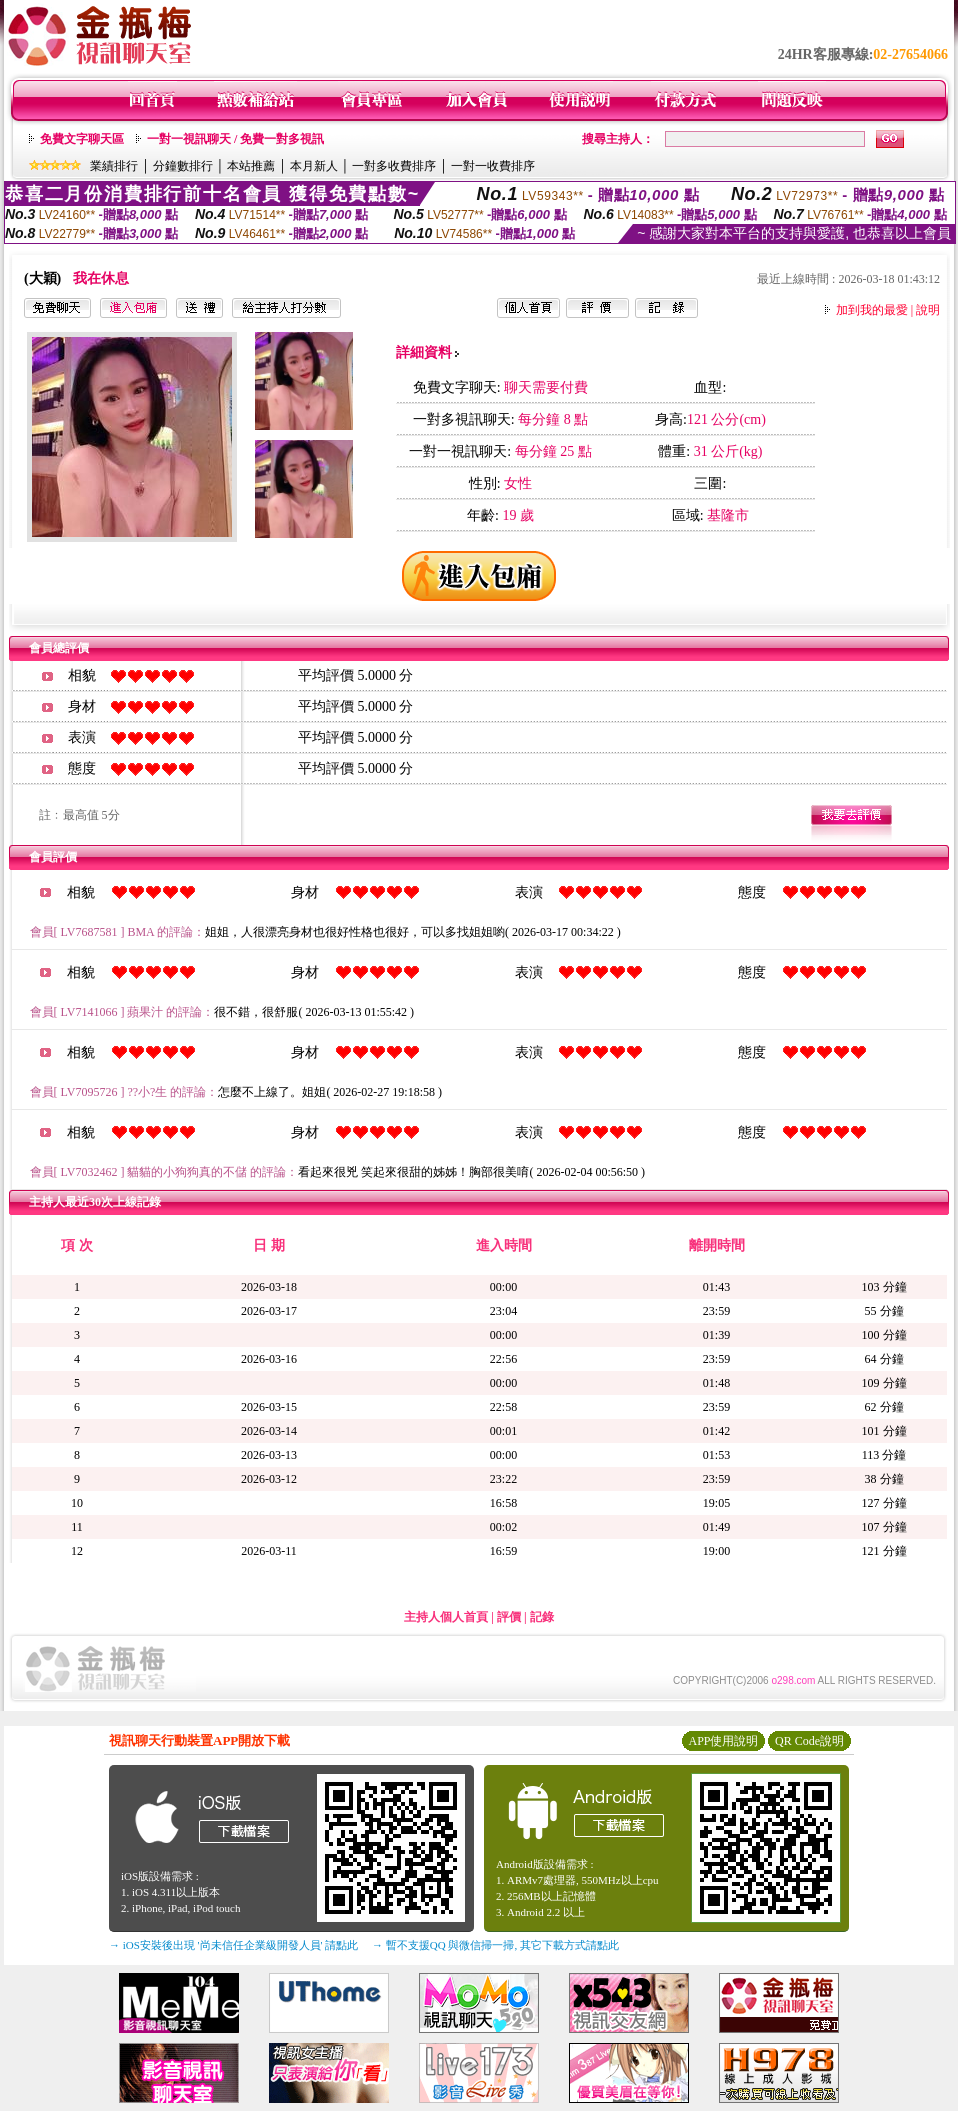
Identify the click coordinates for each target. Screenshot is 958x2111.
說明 (928, 310)
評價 (509, 1617)
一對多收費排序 (394, 166)
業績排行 (114, 166)
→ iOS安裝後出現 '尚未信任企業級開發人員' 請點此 (233, 1945)
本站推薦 (251, 166)
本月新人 (314, 166)
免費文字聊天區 (82, 139)
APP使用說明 (723, 1741)
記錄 (542, 1617)
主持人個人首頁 (446, 1617)
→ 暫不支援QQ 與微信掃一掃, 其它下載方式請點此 (495, 1945)
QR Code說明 (809, 1741)
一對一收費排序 (493, 166)
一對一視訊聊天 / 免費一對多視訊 (235, 139)
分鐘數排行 (183, 166)
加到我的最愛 (872, 310)
